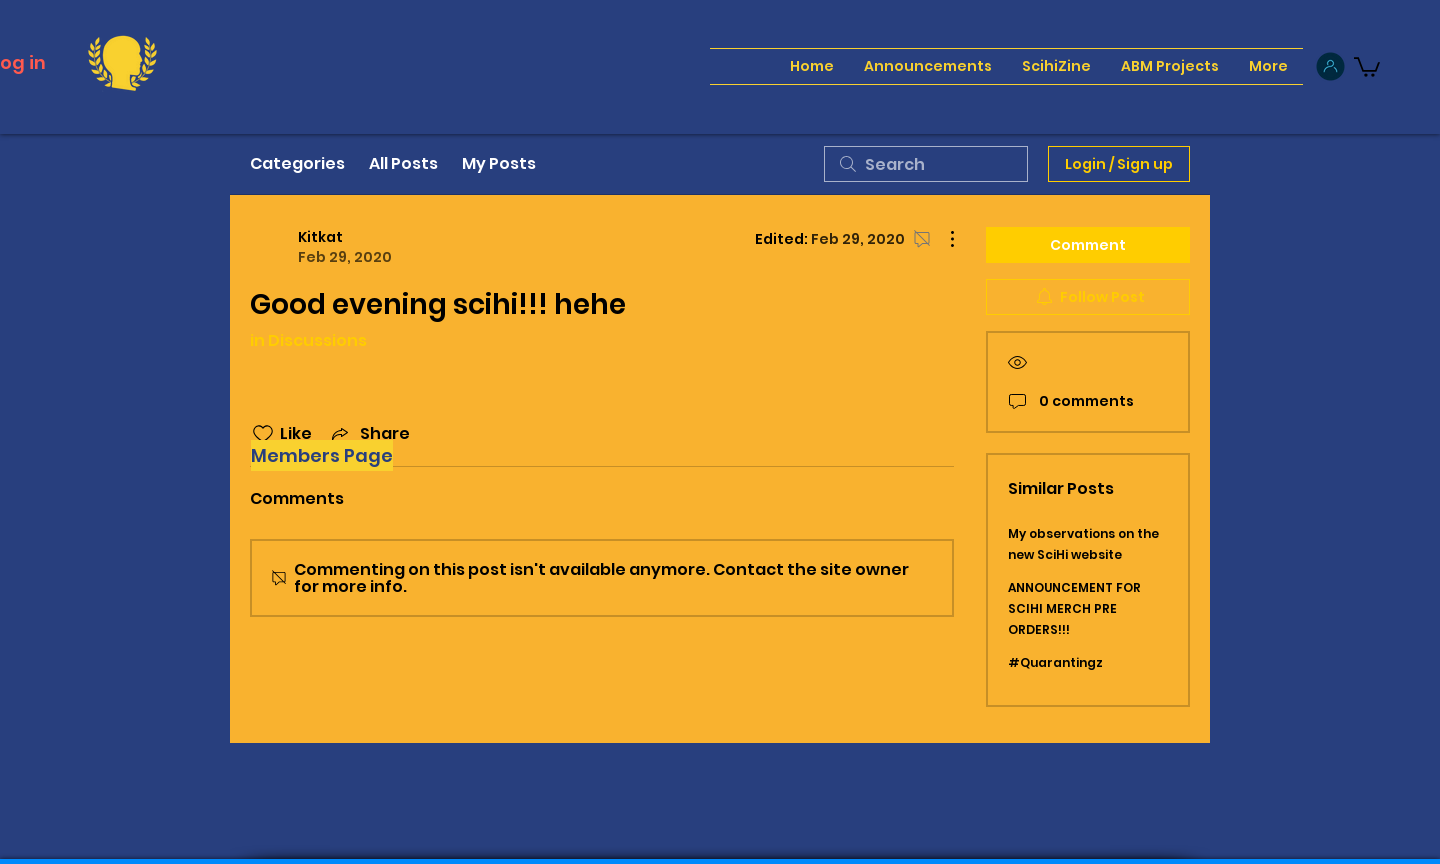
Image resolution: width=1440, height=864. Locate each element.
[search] (926, 164)
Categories (297, 163)
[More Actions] (942, 239)
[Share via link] (369, 433)
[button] (1367, 66)
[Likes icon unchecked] (263, 434)
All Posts (403, 163)
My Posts (499, 163)
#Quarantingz (1055, 662)
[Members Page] (322, 455)
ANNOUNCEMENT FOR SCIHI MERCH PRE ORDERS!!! (1074, 608)
